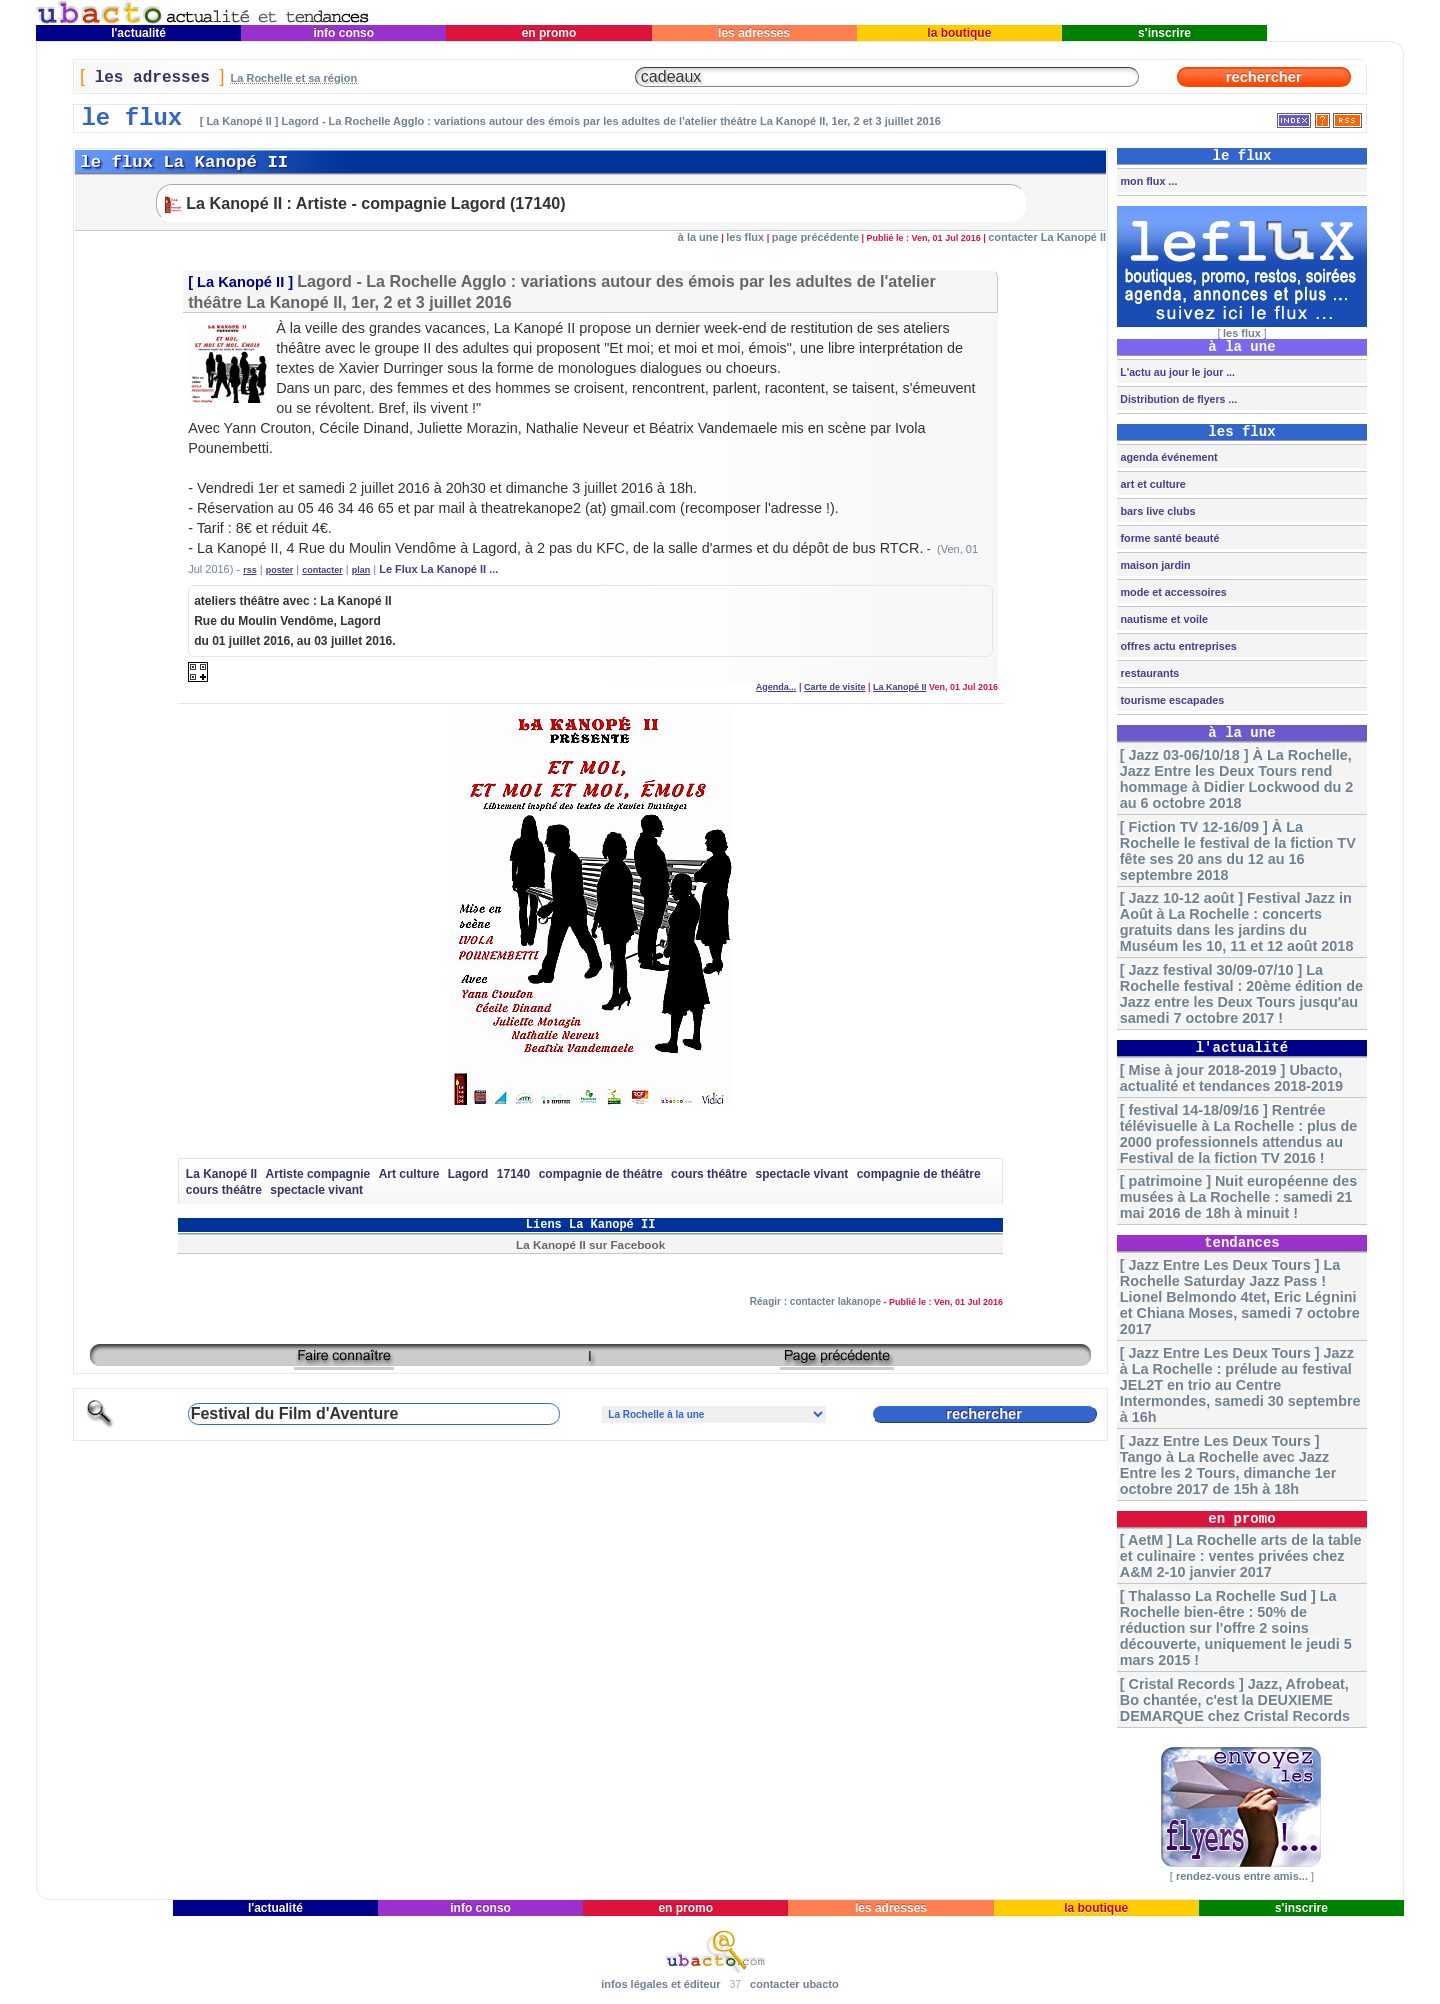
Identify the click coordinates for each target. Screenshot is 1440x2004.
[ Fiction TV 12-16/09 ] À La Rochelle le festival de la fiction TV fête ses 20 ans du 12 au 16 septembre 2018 (1238, 851)
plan (361, 570)
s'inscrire (1165, 33)
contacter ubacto (794, 1984)
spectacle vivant (802, 1174)
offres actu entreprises (1176, 646)
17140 (513, 1174)
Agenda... (776, 687)
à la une (698, 237)
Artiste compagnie (318, 1174)
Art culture (409, 1174)
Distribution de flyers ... (1177, 399)
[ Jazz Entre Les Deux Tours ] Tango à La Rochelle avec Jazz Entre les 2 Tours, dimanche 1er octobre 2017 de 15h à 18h (1228, 1465)
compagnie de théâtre (601, 1174)
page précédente (815, 237)
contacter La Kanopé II (1047, 237)
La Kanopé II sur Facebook (590, 1244)
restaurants (1148, 673)
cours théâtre (709, 1174)
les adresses (754, 33)
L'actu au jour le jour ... (1175, 372)
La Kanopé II (240, 282)
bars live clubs (1156, 511)
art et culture (1151, 484)
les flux (745, 237)
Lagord (468, 1174)
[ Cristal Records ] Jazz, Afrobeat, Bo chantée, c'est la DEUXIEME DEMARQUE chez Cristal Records (1235, 1700)
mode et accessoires (1171, 592)
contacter (322, 570)
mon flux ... (1147, 181)
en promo (548, 33)
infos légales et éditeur (660, 1984)
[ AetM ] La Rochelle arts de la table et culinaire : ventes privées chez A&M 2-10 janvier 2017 (1241, 1556)
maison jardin (1153, 565)
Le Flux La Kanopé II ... (438, 569)
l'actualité (139, 33)
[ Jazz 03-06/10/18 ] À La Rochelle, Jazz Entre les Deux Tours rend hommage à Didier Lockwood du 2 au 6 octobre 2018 (1236, 779)
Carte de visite (835, 687)
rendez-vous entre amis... (1242, 1876)
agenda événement (1167, 457)
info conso (343, 33)
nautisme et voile (1162, 619)
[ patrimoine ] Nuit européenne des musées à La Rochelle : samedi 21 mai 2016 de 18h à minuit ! (1238, 1197)
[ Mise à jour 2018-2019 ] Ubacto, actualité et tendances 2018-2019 (1231, 1078)
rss (250, 570)
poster (280, 570)
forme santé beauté (1168, 538)
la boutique (959, 33)
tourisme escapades (1170, 700)
